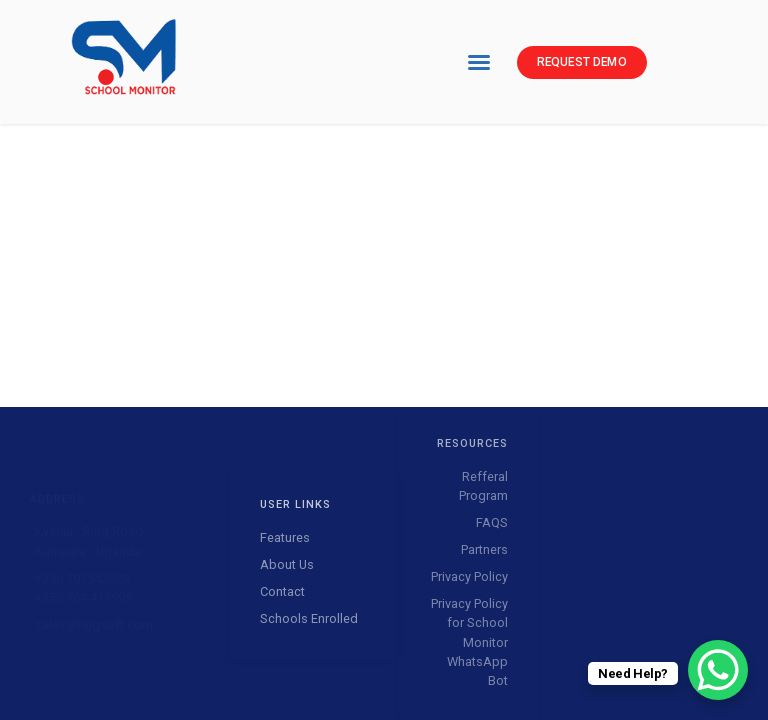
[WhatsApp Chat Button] (718, 670)
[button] (479, 62)
